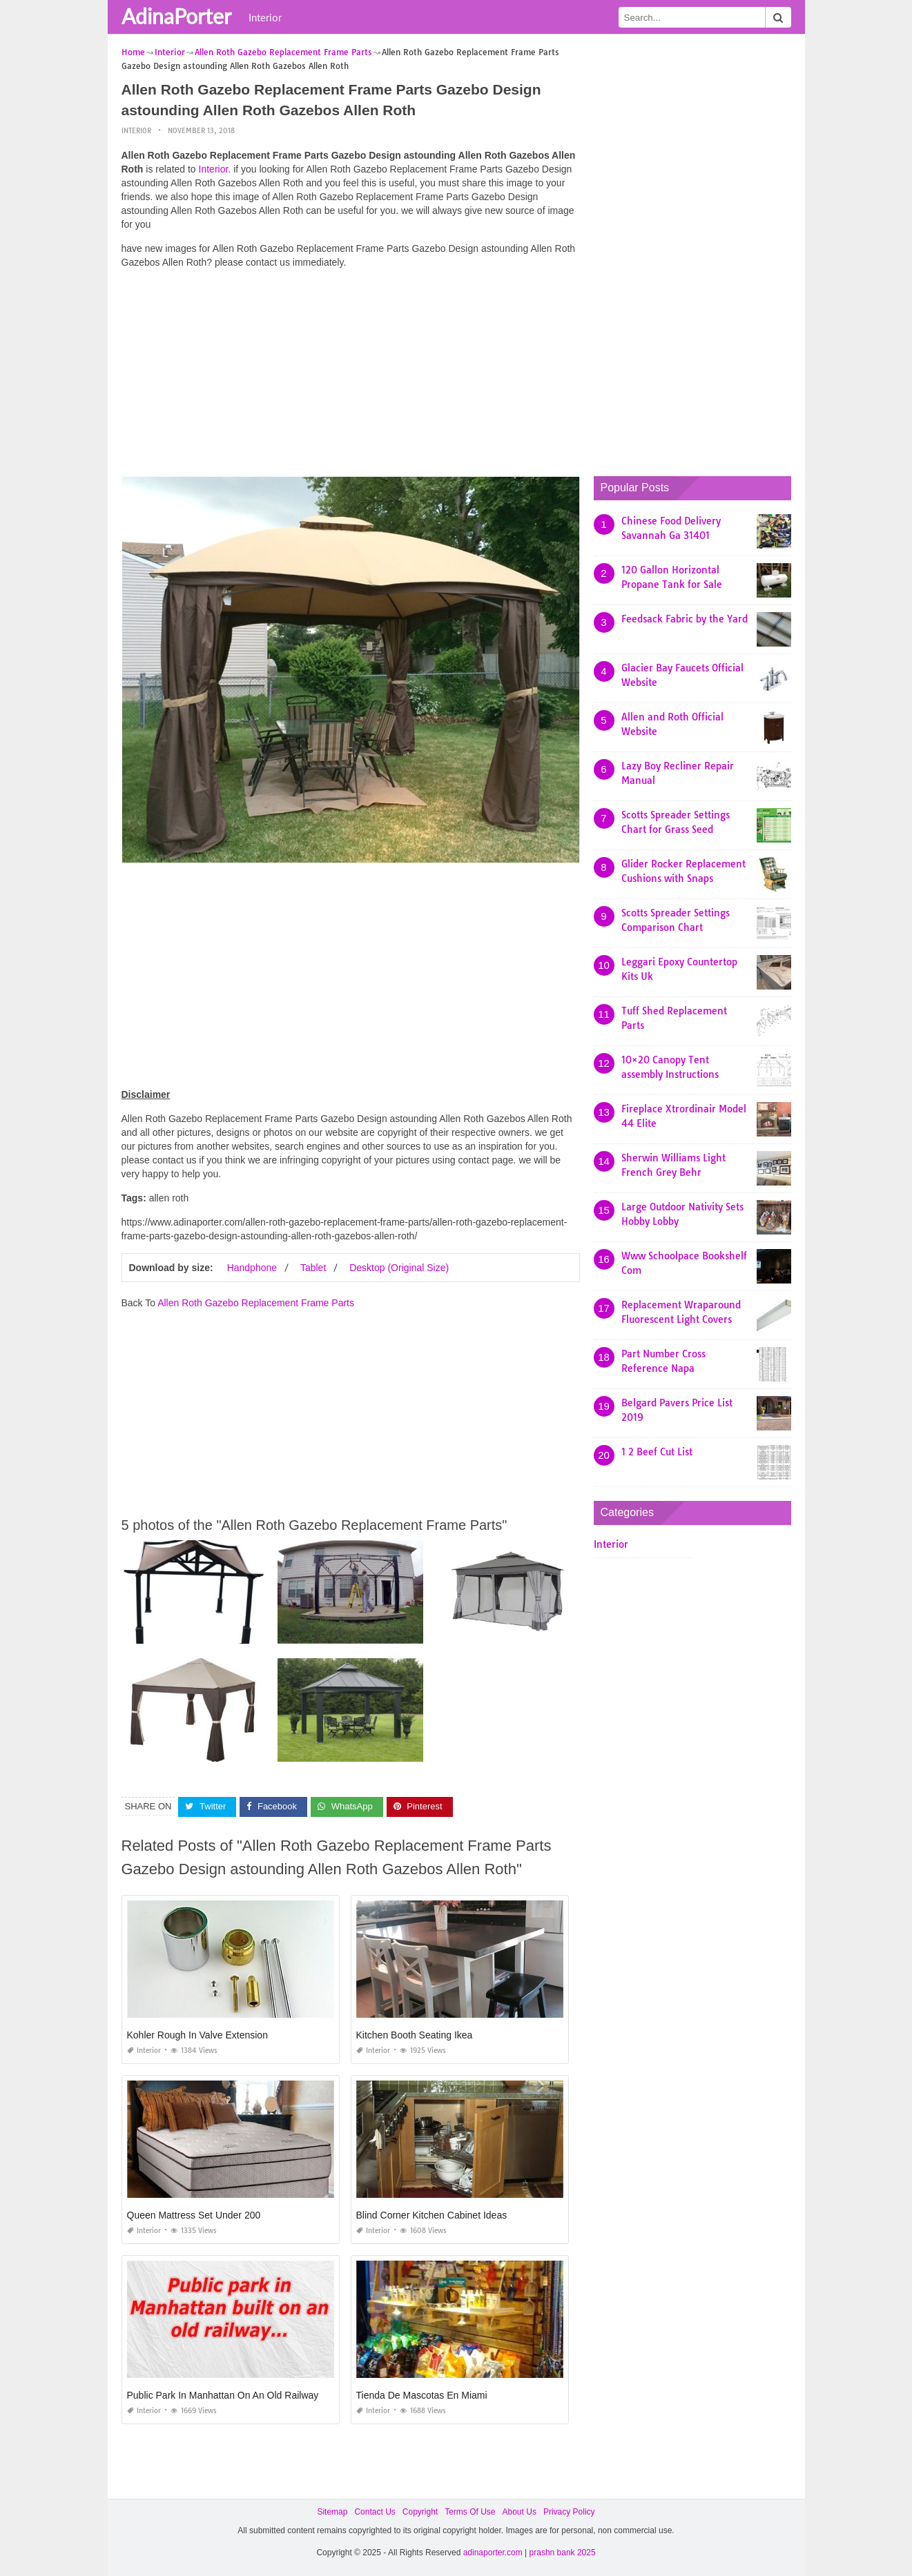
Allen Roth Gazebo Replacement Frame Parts (255, 1302)
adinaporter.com (493, 2552)
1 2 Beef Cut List (656, 1452)
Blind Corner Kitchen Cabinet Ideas (431, 2215)
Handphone (252, 1267)
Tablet (313, 1267)
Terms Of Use (470, 2512)
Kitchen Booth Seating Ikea (414, 2035)
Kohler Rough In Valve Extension (197, 2035)
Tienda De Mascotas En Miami (421, 2395)
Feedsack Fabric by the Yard (684, 619)
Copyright (420, 2512)
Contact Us (374, 2512)
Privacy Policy (569, 2512)
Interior (265, 17)
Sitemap (332, 2512)
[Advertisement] (351, 376)
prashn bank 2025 (563, 2552)
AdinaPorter (176, 15)
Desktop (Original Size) (399, 1267)
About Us (519, 2512)
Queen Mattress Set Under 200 (194, 2215)
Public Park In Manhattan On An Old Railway (223, 2395)
